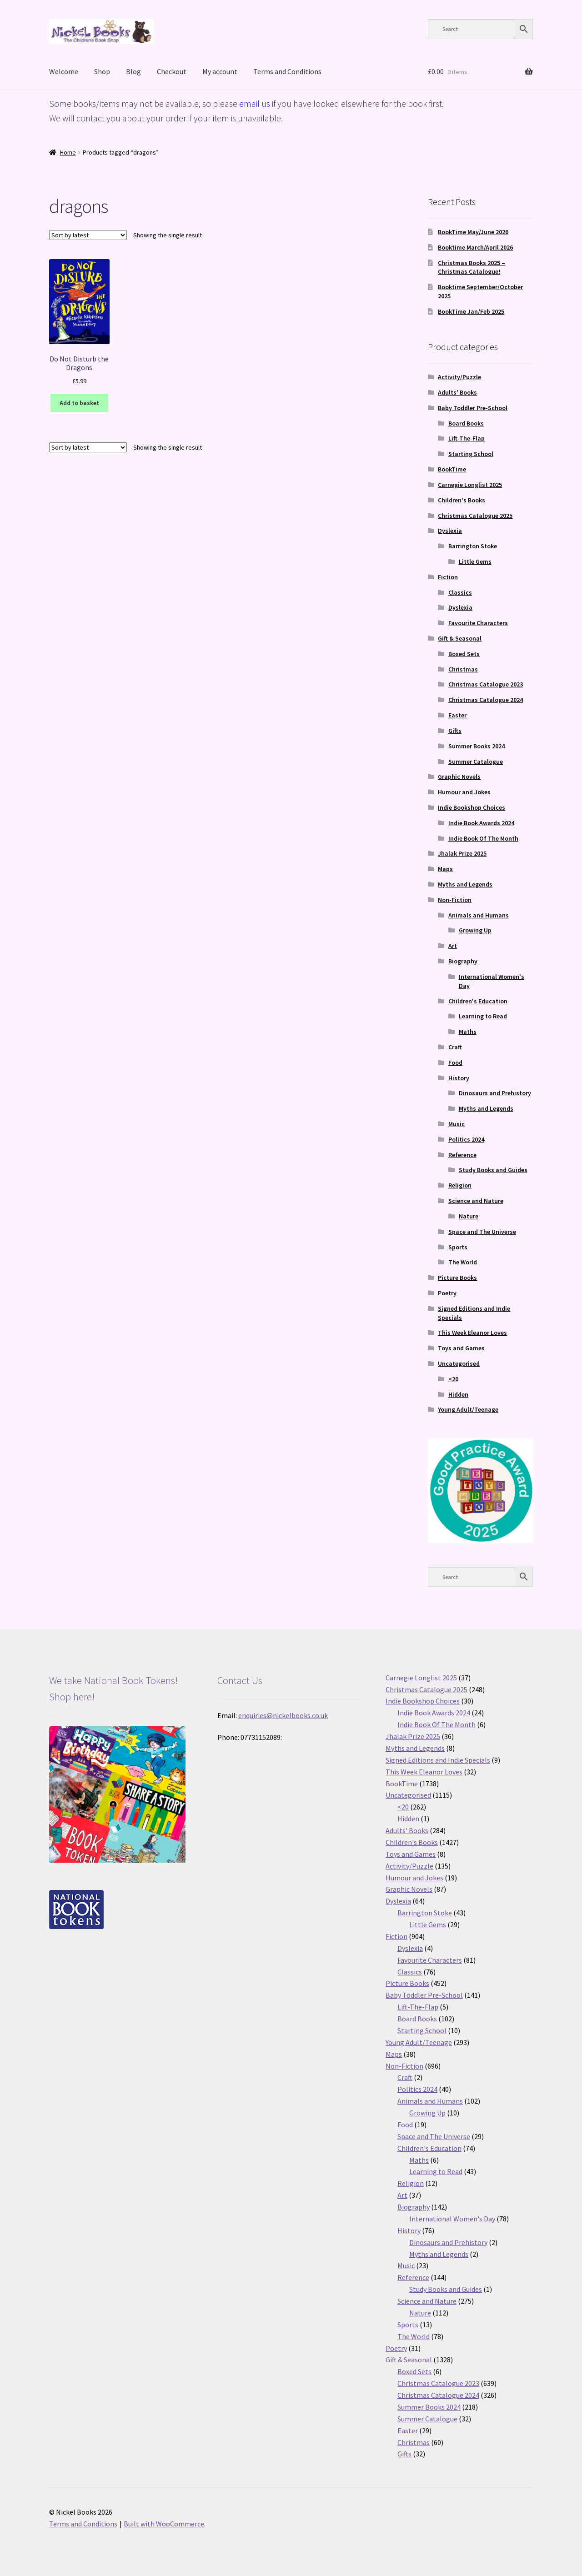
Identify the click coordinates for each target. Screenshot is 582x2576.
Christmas (463, 669)
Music (456, 1124)
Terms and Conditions (287, 71)
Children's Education (477, 1001)
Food (455, 1062)
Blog (133, 71)
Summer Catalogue (475, 761)
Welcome (63, 71)
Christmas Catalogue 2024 (485, 700)
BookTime (452, 469)
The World (462, 1262)
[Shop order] (88, 235)
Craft (455, 1047)
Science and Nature (475, 1201)
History (458, 1078)
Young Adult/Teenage (468, 1409)
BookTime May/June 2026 (473, 232)
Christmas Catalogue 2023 (485, 684)
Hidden (458, 1394)
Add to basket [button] (79, 403)
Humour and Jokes (464, 792)
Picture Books (457, 1277)
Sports (457, 1247)
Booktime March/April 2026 (475, 247)
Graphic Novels (459, 776)
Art (452, 946)
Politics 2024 (466, 1139)
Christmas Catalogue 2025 (475, 515)
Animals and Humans (478, 915)
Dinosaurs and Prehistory (495, 1093)
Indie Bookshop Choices (471, 807)
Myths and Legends (465, 884)
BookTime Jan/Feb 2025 (471, 311)
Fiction (448, 577)
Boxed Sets (464, 654)
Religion (460, 1185)
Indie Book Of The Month (483, 838)
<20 (453, 1379)
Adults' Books (457, 392)
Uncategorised (459, 1363)
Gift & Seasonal (460, 638)
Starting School (470, 454)
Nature (468, 1216)
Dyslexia (450, 530)
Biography (462, 961)
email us (254, 103)
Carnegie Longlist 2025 (470, 485)
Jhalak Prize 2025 (462, 853)
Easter (457, 715)
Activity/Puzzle (459, 377)
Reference (462, 1155)
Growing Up (475, 930)
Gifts (455, 731)
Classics (460, 592)
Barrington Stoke (472, 546)
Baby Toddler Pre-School (472, 408)
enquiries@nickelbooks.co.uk (283, 1715)
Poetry (447, 1293)
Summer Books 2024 (476, 746)
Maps (445, 869)
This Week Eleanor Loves (472, 1332)
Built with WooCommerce (164, 2523)
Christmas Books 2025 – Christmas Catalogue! (471, 267)
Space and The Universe (482, 1232)
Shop (102, 71)
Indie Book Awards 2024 (481, 823)
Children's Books (461, 500)
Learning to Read (483, 1016)
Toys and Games (461, 1348)
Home (68, 152)
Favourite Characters (478, 623)
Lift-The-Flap (466, 438)
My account (219, 71)
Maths (468, 1031)
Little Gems (475, 561)
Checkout (171, 71)
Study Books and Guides (493, 1170)
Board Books (466, 423)
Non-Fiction (455, 900)
